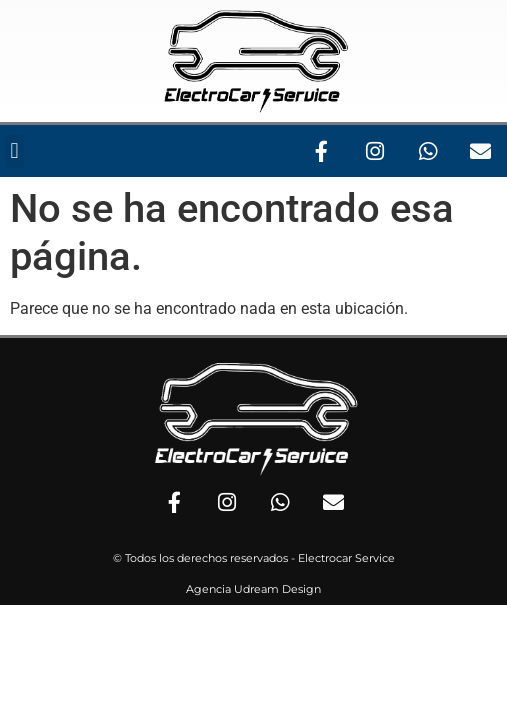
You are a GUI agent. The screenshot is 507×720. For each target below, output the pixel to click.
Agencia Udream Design (253, 589)
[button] (14, 151)
